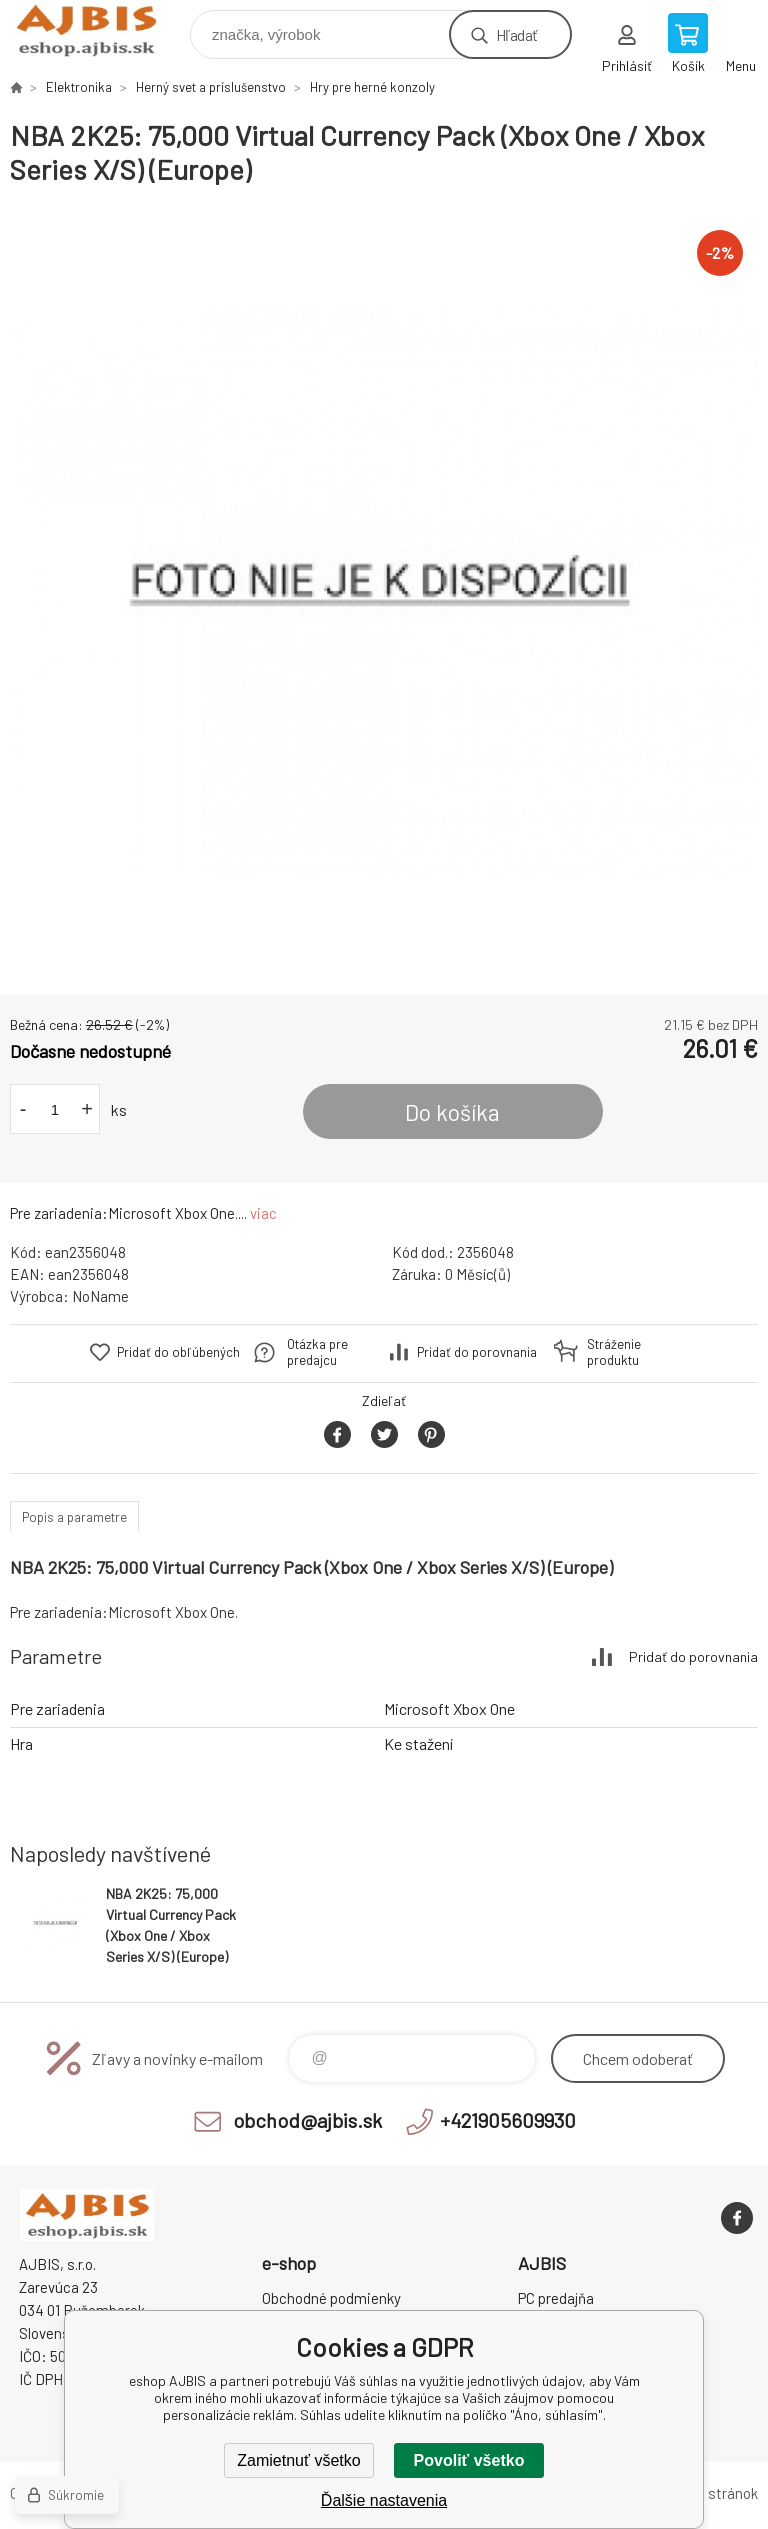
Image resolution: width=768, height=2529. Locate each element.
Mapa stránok (714, 2493)
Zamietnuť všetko (298, 2460)
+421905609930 (508, 2120)
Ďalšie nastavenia (384, 2500)
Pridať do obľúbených (178, 1352)
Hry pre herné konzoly (372, 87)
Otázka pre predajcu (317, 1352)
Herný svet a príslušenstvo (211, 87)
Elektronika (79, 87)
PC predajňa (556, 2298)
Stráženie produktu (614, 1352)
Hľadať (516, 34)
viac (263, 1213)
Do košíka (452, 1112)
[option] (384, 591)
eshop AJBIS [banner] (98, 29)
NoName (100, 1296)
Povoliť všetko (469, 2460)
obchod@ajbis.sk (307, 2120)
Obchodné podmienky (331, 2298)
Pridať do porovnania (477, 1352)
